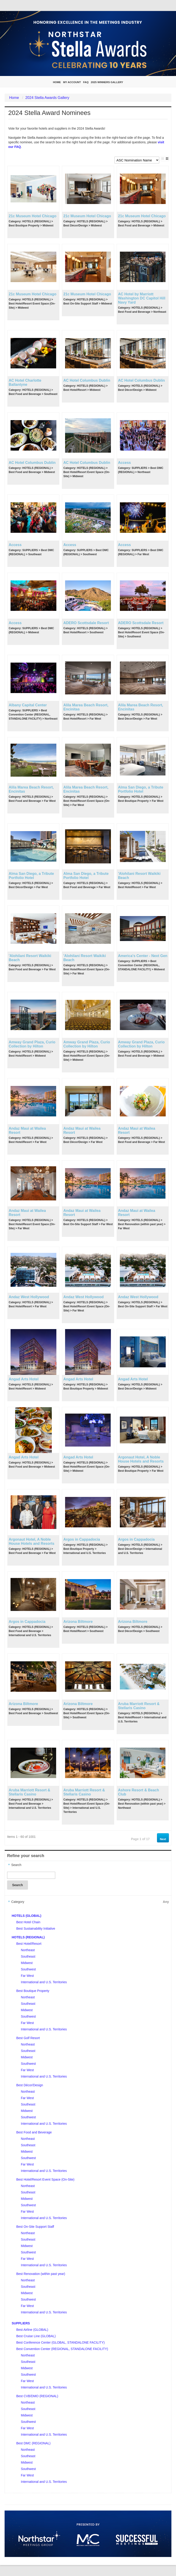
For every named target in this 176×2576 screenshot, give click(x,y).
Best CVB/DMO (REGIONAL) (37, 2396)
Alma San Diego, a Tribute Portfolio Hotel (140, 789)
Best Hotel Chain (28, 1922)
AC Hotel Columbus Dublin (86, 380)
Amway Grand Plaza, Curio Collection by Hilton (32, 1044)
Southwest (28, 1969)
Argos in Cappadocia (81, 1539)
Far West (27, 1976)
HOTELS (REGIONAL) (28, 1937)
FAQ (86, 82)
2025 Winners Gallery (107, 82)
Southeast (28, 1956)
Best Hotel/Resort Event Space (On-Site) (45, 2179)
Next (163, 1839)
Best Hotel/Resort (28, 1943)
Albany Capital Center (28, 705)
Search (17, 1885)
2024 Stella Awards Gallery (47, 98)
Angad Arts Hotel (23, 1379)
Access (124, 463)
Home (57, 82)
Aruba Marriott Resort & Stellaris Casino (139, 1706)
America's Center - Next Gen (142, 956)
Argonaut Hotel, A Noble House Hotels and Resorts (141, 1459)
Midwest (27, 1963)
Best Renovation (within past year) (40, 2274)
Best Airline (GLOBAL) (32, 2329)
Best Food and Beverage (34, 2132)
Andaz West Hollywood (29, 1297)
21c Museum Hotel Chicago (32, 216)
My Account (72, 82)
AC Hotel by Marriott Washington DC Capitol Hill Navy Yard (141, 298)
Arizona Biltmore (78, 1622)
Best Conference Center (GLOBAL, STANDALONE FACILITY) (60, 2342)
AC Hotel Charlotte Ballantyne (25, 382)
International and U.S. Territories (44, 1982)
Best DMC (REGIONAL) (33, 2443)
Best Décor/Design (29, 2085)
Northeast (28, 1950)
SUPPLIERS (21, 2323)
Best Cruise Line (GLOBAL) (36, 2336)
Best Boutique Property (32, 1991)
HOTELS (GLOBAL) (26, 1916)
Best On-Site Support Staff (35, 2226)
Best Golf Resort (28, 2038)
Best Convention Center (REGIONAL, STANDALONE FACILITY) (62, 2349)
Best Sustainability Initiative (35, 1928)
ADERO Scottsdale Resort (86, 623)
